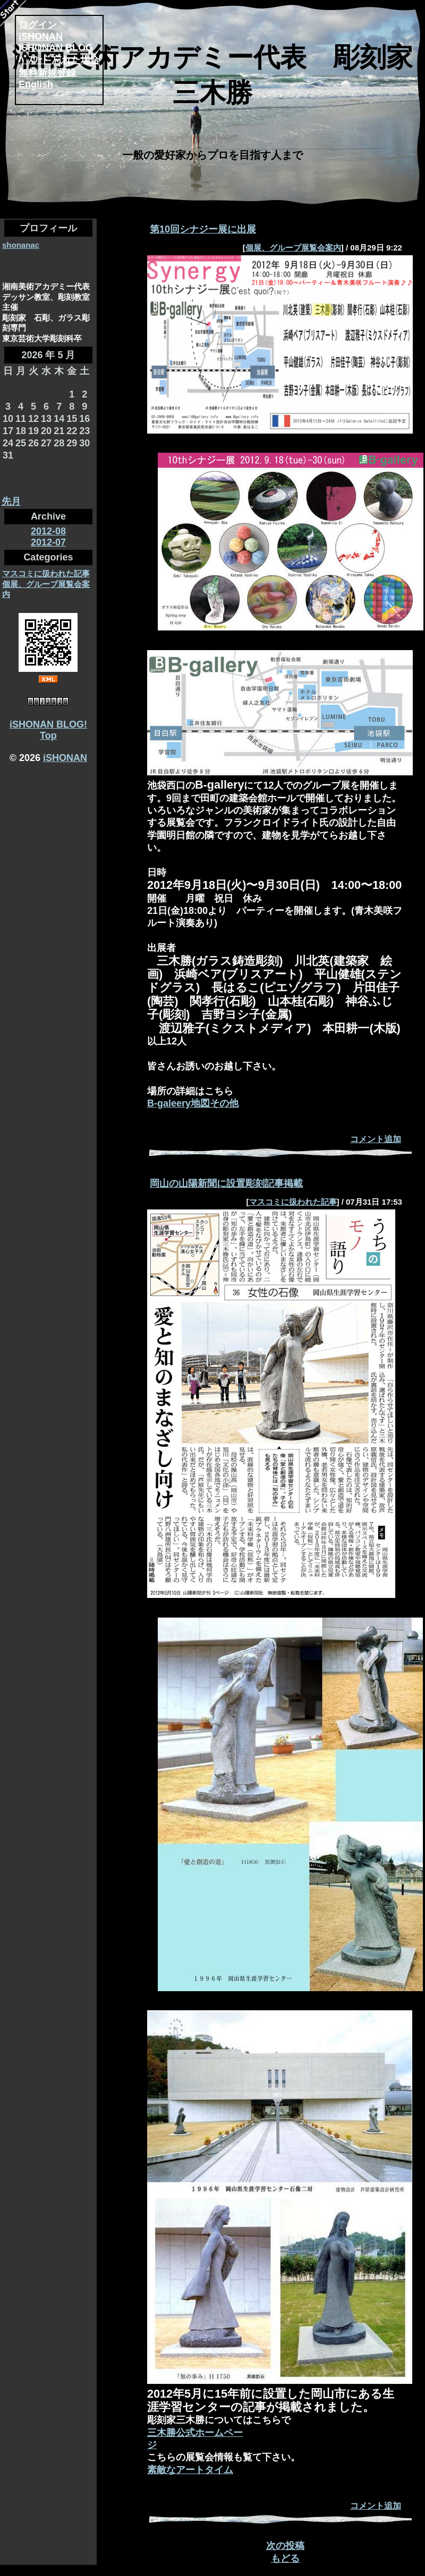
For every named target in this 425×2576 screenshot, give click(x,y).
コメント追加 (375, 1139)
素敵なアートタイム (190, 2470)
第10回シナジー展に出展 (203, 229)
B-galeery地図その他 (193, 1103)
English (36, 84)
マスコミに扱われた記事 (46, 573)
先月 (11, 501)
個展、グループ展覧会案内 (293, 247)
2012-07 (48, 542)
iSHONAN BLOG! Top (48, 730)
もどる (285, 2558)
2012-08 (48, 531)
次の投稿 (285, 2545)
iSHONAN (65, 758)
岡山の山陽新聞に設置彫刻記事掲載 (226, 1183)
